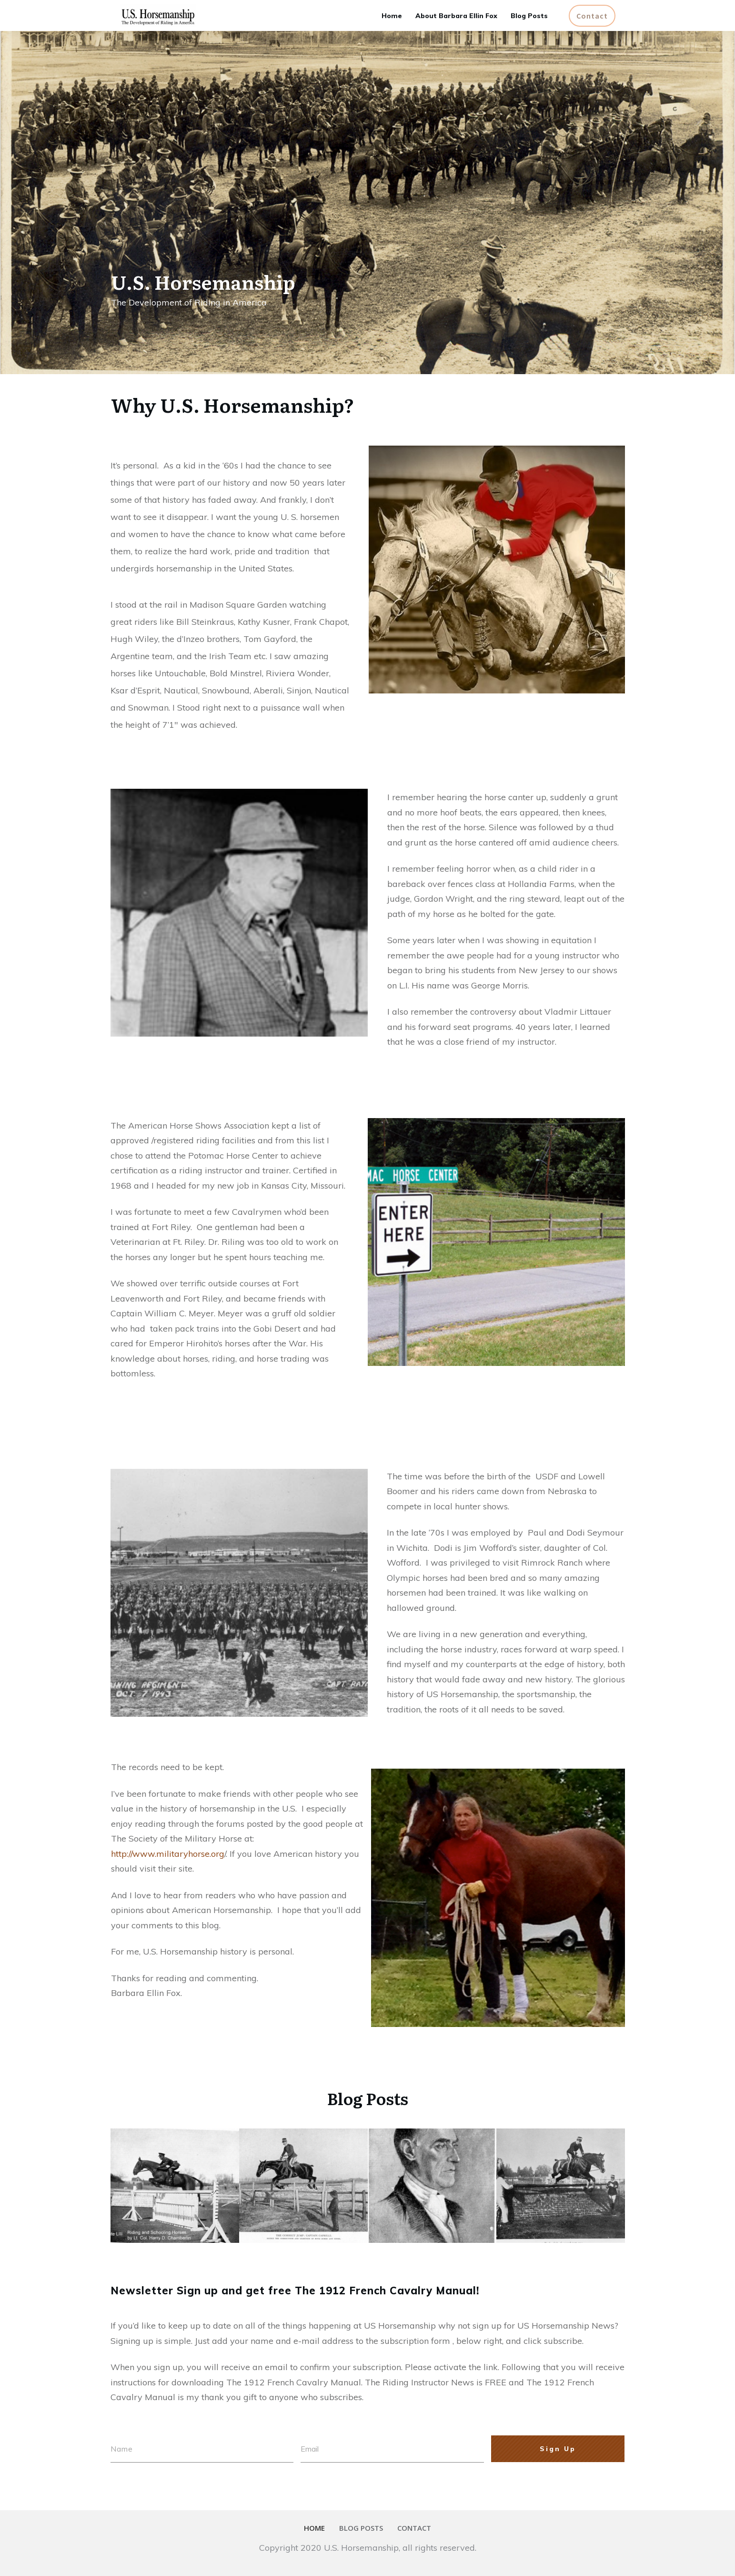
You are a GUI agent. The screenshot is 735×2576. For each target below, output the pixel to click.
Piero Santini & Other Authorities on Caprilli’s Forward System (430, 2180)
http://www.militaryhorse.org (167, 1853)
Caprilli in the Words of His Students (301, 2180)
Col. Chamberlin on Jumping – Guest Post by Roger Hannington (173, 2179)
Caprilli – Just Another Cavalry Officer (547, 2179)
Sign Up (558, 2448)
